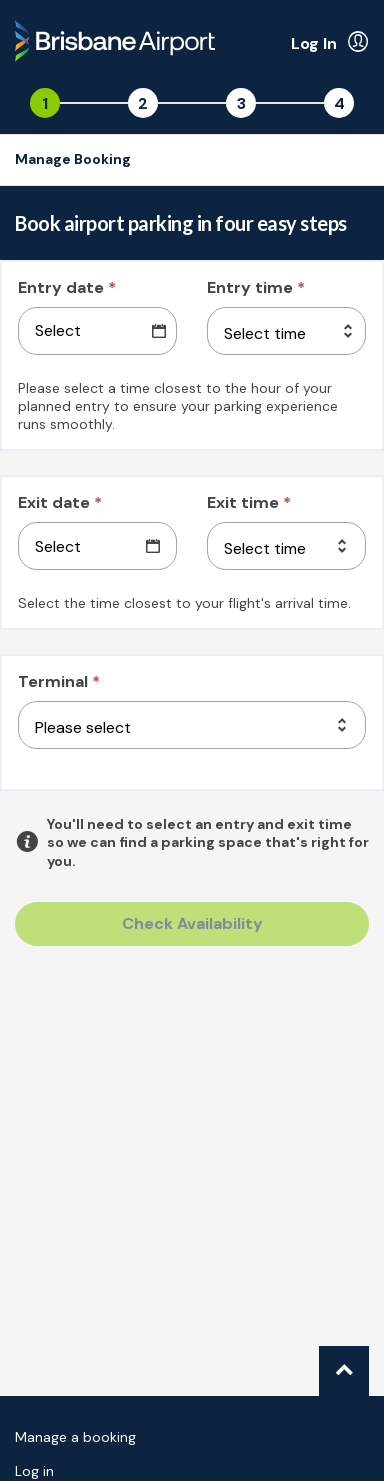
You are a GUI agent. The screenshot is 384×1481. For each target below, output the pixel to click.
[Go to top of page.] (344, 1371)
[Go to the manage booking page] (78, 160)
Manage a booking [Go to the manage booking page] (75, 1437)
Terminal (59, 682)
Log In (314, 43)
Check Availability (192, 923)
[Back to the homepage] (115, 44)
